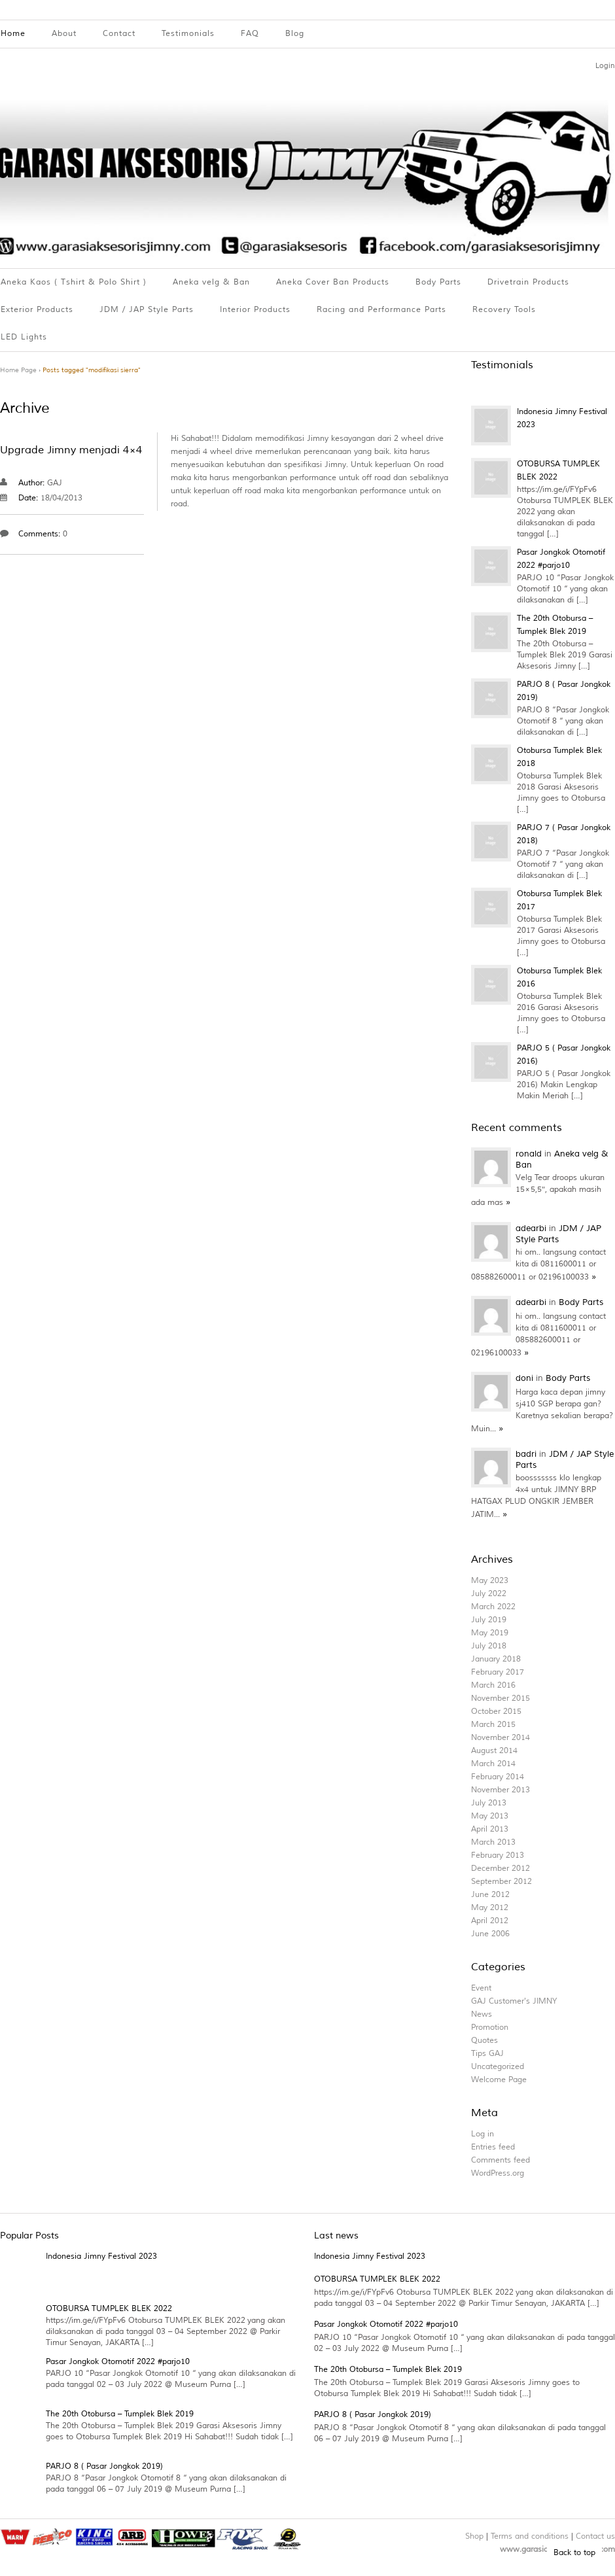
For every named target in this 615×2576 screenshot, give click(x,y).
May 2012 (489, 1908)
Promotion (489, 2027)
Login (605, 65)
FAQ (250, 34)
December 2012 (500, 1868)
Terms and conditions (530, 2536)
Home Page (18, 370)
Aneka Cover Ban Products (332, 282)
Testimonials (188, 34)
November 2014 (500, 1738)
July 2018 (488, 1646)
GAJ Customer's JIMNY (514, 2001)
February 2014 (497, 1777)
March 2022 (493, 1607)
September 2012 (501, 1882)
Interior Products (255, 310)
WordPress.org (497, 2173)
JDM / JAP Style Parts (146, 310)
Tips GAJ (487, 2054)
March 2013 (493, 1842)
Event (481, 1988)
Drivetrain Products (528, 282)
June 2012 (490, 1895)
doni (526, 1378)
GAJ (54, 483)
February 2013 (497, 1855)
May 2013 (489, 1816)
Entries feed (493, 2147)
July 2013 (488, 1803)
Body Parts (438, 282)
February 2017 (497, 1672)
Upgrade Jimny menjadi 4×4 (71, 450)
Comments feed (500, 2160)
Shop (474, 2536)
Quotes (484, 2040)
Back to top (574, 2553)
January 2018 (496, 1659)
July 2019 (488, 1620)
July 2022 (488, 1594)
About (64, 34)
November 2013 (500, 1790)
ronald (530, 1154)
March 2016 (493, 1685)
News (481, 2014)
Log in (482, 2134)
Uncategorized (497, 2067)
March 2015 (493, 1725)
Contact (119, 34)
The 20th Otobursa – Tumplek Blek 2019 (120, 2414)
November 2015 (500, 1698)
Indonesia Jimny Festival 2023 (101, 2256)
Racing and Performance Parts (381, 310)
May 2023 (489, 1581)
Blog (294, 34)
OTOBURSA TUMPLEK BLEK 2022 (109, 2309)
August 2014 (494, 1751)
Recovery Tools (504, 310)
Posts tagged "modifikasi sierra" (92, 370)
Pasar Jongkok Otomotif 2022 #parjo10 (118, 2362)
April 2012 (489, 1921)
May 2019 (489, 1633)
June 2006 (490, 1934)
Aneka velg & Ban (211, 282)
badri (527, 1454)
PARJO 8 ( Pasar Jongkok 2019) (104, 2466)
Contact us (595, 2536)
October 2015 (496, 1711)
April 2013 (489, 1829)
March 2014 (493, 1764)
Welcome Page (499, 2080)
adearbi (532, 1228)
